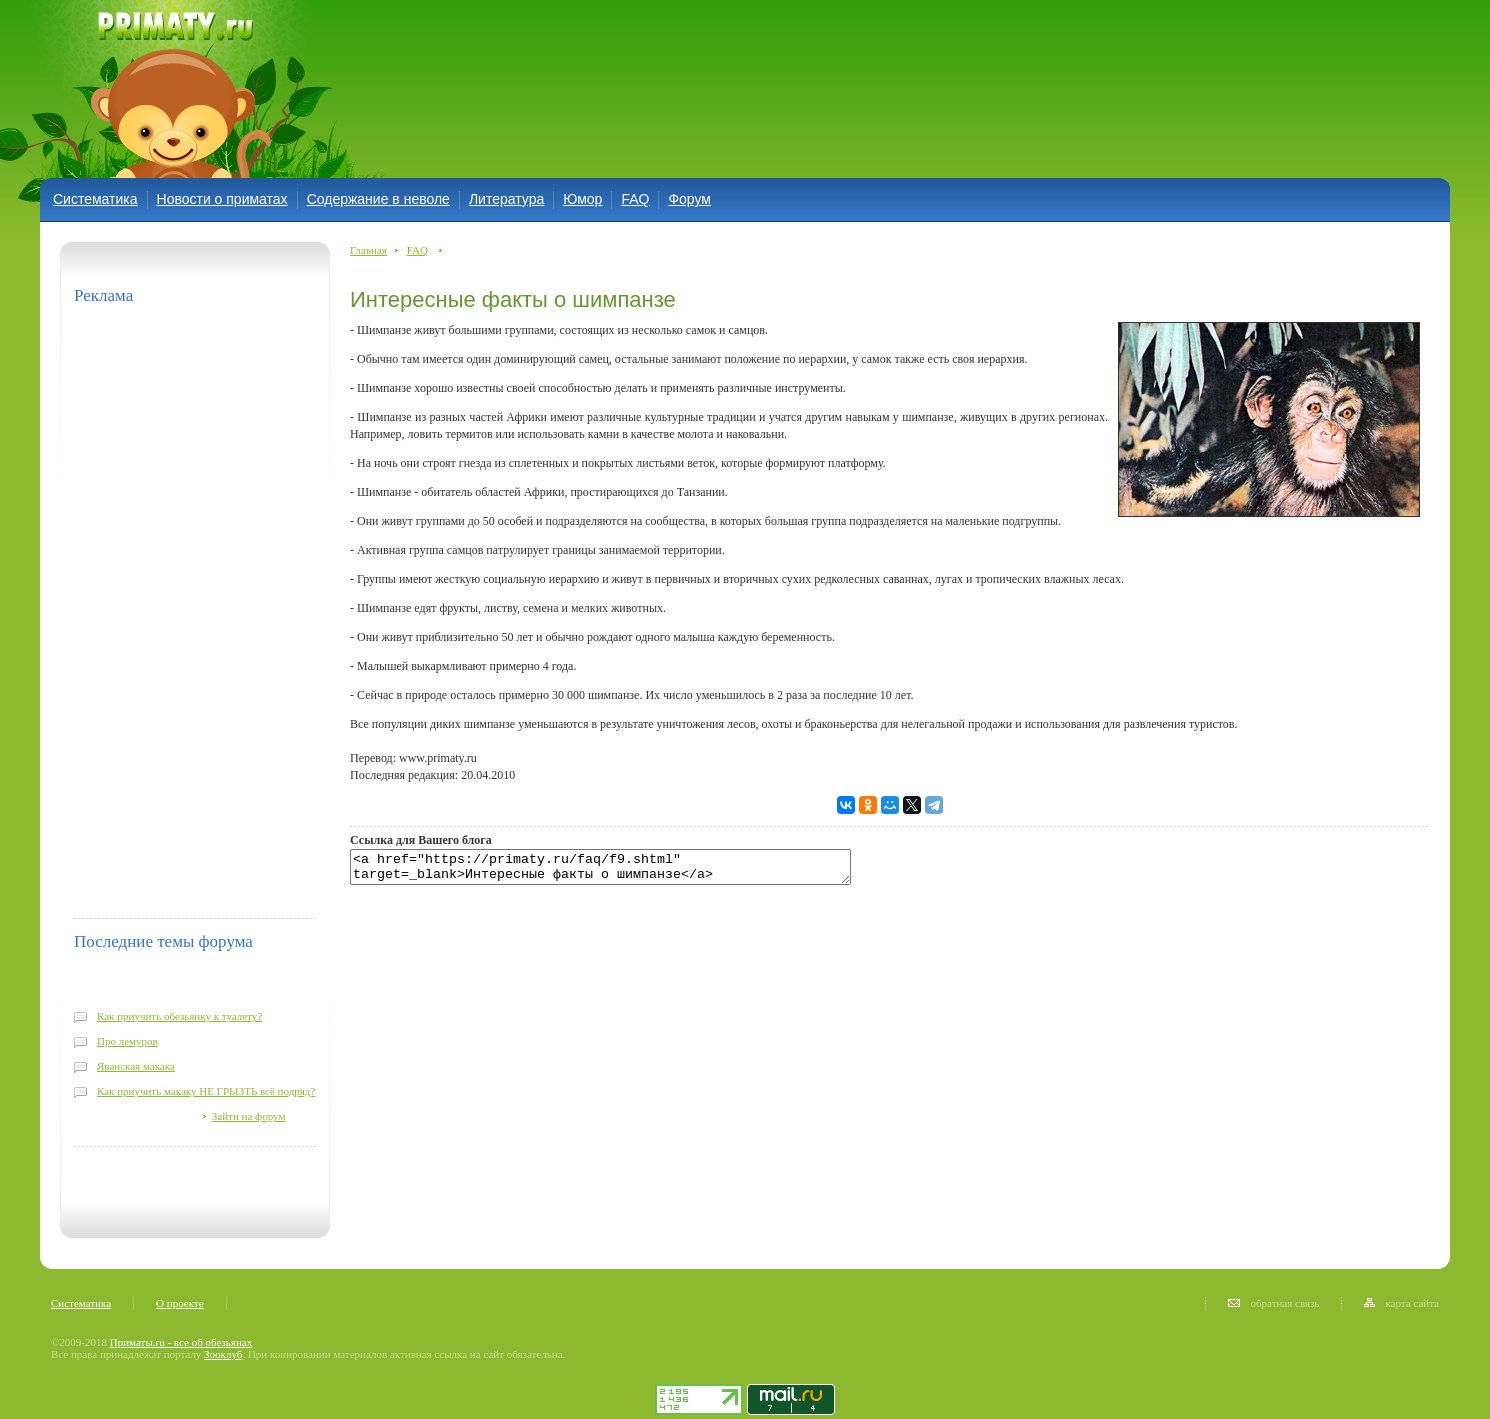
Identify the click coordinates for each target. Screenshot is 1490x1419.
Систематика (95, 199)
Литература (506, 199)
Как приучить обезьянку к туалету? (179, 1016)
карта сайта (1401, 1303)
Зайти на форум (249, 1116)
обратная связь (1273, 1303)
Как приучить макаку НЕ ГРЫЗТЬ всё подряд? (206, 1091)
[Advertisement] (683, 88)
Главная (368, 250)
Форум (689, 199)
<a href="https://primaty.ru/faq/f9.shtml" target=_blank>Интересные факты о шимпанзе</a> (630, 870)
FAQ (635, 199)
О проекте (180, 1303)
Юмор (582, 199)
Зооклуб (223, 1354)
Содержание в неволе (378, 199)
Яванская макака (136, 1066)
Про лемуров (127, 1041)
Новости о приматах (222, 199)
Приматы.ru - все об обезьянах (181, 1342)
